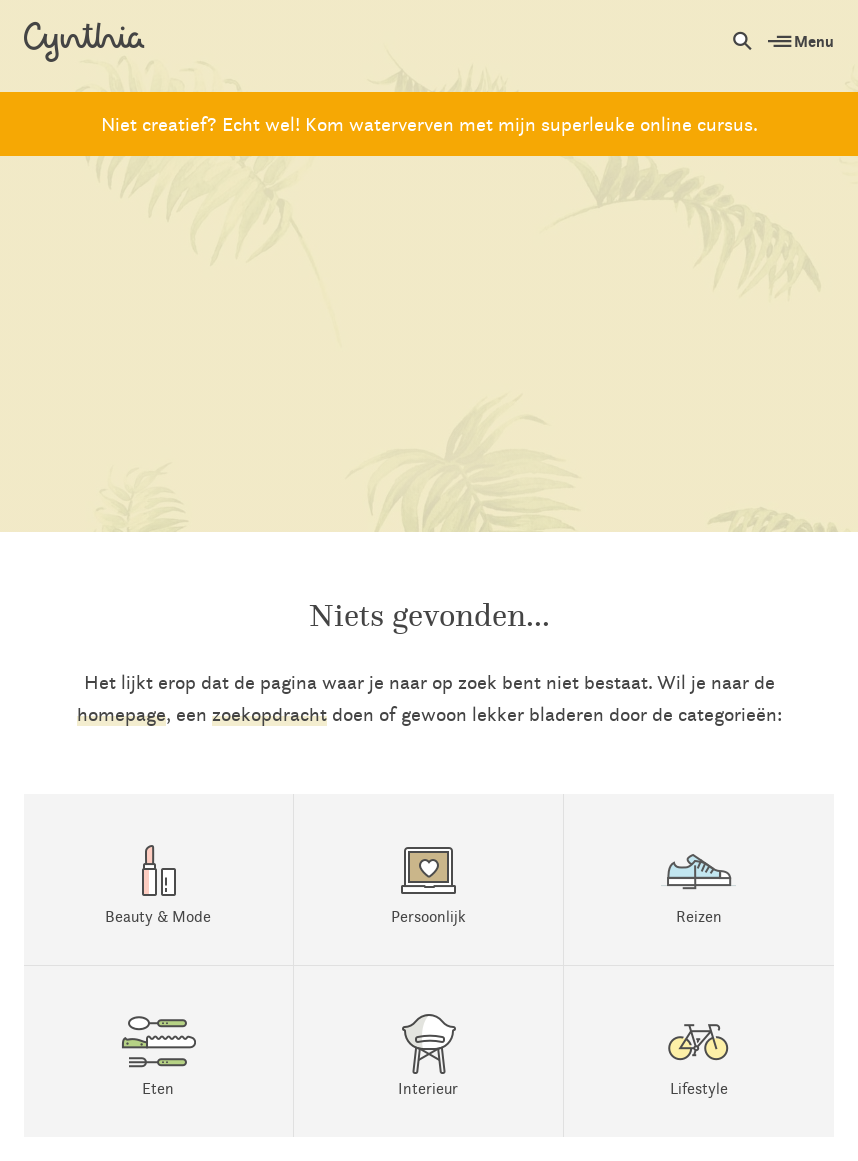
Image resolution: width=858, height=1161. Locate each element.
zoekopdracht (269, 714)
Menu (801, 41)
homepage (121, 714)
